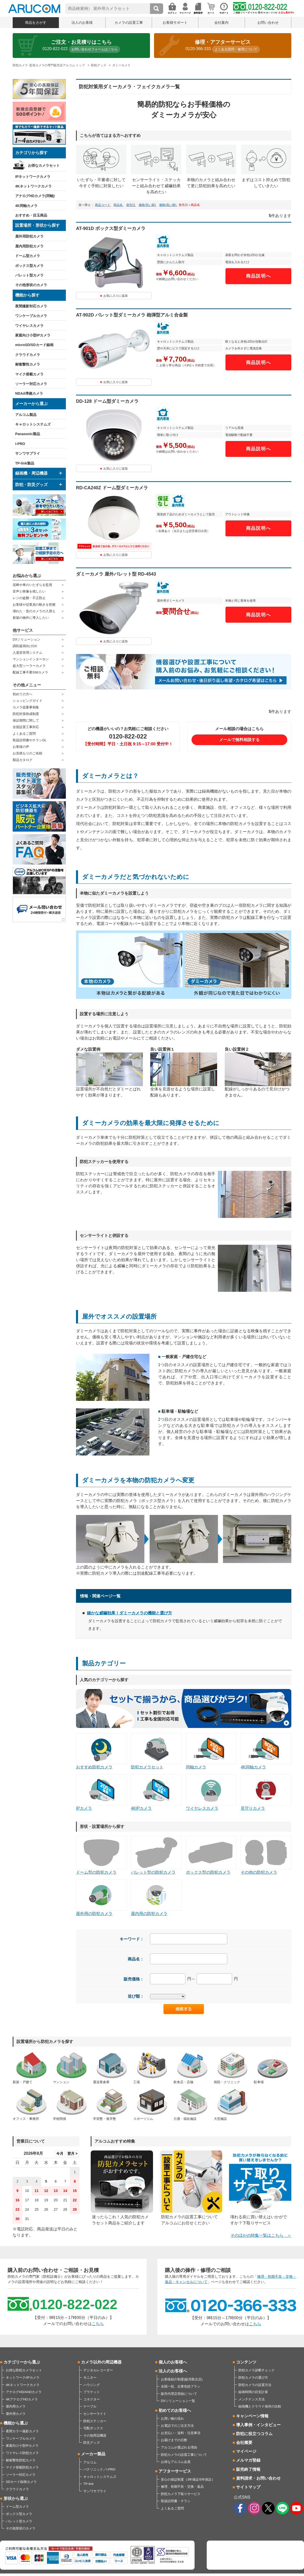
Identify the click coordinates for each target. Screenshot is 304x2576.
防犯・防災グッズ (31, 484)
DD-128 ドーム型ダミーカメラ (107, 401)
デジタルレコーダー (98, 2370)
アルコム (90, 2462)
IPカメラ (101, 1792)
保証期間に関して (26, 720)
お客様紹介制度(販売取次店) (182, 2379)
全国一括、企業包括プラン (180, 2386)
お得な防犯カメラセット (24, 2370)
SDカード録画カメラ (21, 2482)
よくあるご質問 (24, 733)
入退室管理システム (27, 652)
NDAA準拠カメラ (29, 393)
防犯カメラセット (156, 1751)
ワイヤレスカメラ (29, 326)
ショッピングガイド (27, 701)
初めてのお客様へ (175, 2410)
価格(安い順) (148, 205)
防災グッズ (91, 2442)
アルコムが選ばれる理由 (179, 2447)
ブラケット (91, 2392)
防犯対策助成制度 (26, 714)
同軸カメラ (211, 1751)
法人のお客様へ (173, 2371)
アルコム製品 (25, 415)
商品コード (103, 205)
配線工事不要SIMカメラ (30, 672)
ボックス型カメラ (29, 266)
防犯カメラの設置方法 (254, 2385)
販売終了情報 (248, 2469)
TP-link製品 (24, 463)
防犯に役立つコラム (254, 2434)
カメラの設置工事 (129, 22)
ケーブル (90, 2406)
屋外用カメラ (16, 2414)
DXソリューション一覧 (178, 2401)
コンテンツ (246, 2362)
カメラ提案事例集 (26, 707)
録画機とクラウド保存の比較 (259, 2406)
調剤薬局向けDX (25, 646)
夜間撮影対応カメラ (31, 306)
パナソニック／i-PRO (99, 2469)
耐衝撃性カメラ (27, 364)
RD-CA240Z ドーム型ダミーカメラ (112, 487)
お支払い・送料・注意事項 (180, 2433)
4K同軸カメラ (26, 206)
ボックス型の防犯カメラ (211, 1855)
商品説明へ (258, 276)
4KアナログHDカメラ (22, 2399)
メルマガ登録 (248, 2460)
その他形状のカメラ (31, 285)
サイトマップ (248, 2487)
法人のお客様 (82, 22)
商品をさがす (35, 22)
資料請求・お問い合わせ (258, 2478)
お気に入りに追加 (115, 296)
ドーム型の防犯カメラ (101, 1855)
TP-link (88, 2484)
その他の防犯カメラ (266, 1855)
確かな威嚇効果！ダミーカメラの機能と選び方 (129, 1613)
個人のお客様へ (173, 2362)
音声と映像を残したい (29, 591)
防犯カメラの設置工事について (184, 2455)
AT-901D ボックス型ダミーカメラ (110, 228)
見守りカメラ (266, 1792)
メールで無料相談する (239, 739)
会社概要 (244, 2442)
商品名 (118, 205)
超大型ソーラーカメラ (29, 666)
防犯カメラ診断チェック (256, 2370)
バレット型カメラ (29, 275)
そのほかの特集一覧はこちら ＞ (261, 2235)
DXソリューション (26, 639)
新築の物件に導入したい (31, 618)
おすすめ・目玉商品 (31, 215)
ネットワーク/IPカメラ (23, 2377)
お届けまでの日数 (174, 2440)
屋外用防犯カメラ (29, 236)
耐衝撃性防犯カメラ (20, 2460)
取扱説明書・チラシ (176, 2501)
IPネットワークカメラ (32, 177)
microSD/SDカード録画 (34, 345)
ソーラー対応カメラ (31, 384)
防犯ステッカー (94, 2421)
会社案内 (221, 22)
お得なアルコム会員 (176, 2462)
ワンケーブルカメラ (31, 316)
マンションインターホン (31, 659)
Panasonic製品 (27, 434)
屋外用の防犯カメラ (101, 1898)
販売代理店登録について (179, 2394)
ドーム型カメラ (27, 256)
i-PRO (20, 444)
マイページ (246, 2451)
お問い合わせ (268, 22)
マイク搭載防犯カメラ (22, 2467)
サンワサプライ (27, 453)
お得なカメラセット (44, 165)
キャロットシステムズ (33, 424)
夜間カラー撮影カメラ (22, 2431)
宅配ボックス (93, 2428)
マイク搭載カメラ (29, 374)
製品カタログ (22, 760)
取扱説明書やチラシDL (30, 740)
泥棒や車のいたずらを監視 (32, 585)
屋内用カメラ (16, 2406)
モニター (90, 2377)
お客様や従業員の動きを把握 (34, 604)
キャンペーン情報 (252, 2416)
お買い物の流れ (172, 2418)
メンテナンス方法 (251, 2399)
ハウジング (91, 2385)
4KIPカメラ (156, 1792)
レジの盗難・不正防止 (29, 598)
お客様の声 (21, 747)
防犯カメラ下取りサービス (180, 2494)
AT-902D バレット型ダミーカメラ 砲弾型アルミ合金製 (132, 315)
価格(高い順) (168, 205)
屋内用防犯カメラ (29, 246)
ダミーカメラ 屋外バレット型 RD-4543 (116, 574)
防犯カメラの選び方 (253, 2377)
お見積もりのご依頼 (27, 753)
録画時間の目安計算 (253, 2392)
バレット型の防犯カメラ (156, 1855)
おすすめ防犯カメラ (101, 1751)
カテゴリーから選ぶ (22, 2362)
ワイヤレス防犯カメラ (22, 2453)
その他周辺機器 (94, 2435)
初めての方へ (22, 694)
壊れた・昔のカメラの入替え (34, 611)
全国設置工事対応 (26, 727)
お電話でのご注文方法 (177, 2425)
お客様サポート (175, 22)
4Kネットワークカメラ (33, 186)
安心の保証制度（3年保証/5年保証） (188, 2479)
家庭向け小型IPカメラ (32, 335)
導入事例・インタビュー (258, 2425)
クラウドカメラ (27, 355)
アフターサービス (175, 2471)
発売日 (131, 205)
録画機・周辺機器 (31, 473)
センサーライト (94, 2414)
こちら (98, 2323)
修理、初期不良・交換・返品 (182, 2486)
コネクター (91, 2399)
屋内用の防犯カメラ (156, 1897)
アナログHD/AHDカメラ (24, 2392)
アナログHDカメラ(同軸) (35, 196)
